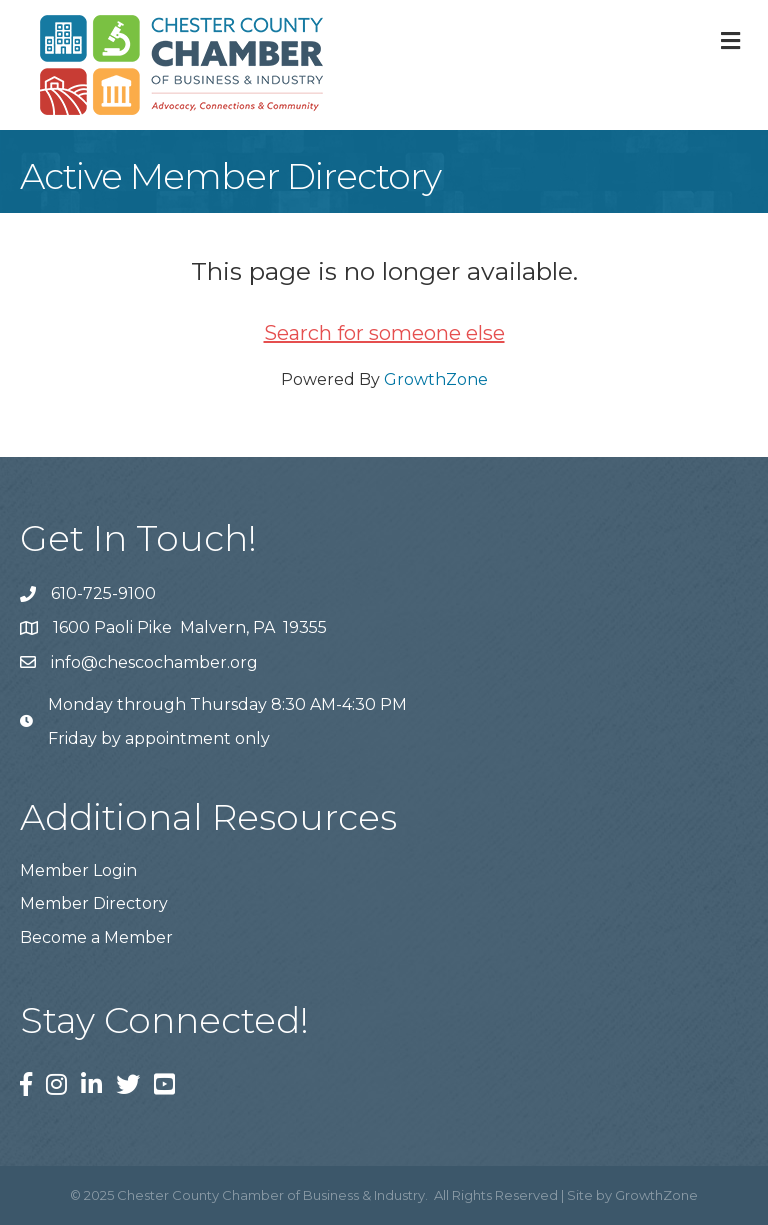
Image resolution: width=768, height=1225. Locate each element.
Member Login (78, 870)
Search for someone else (384, 333)
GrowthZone (436, 379)
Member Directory (94, 903)
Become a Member (96, 937)
